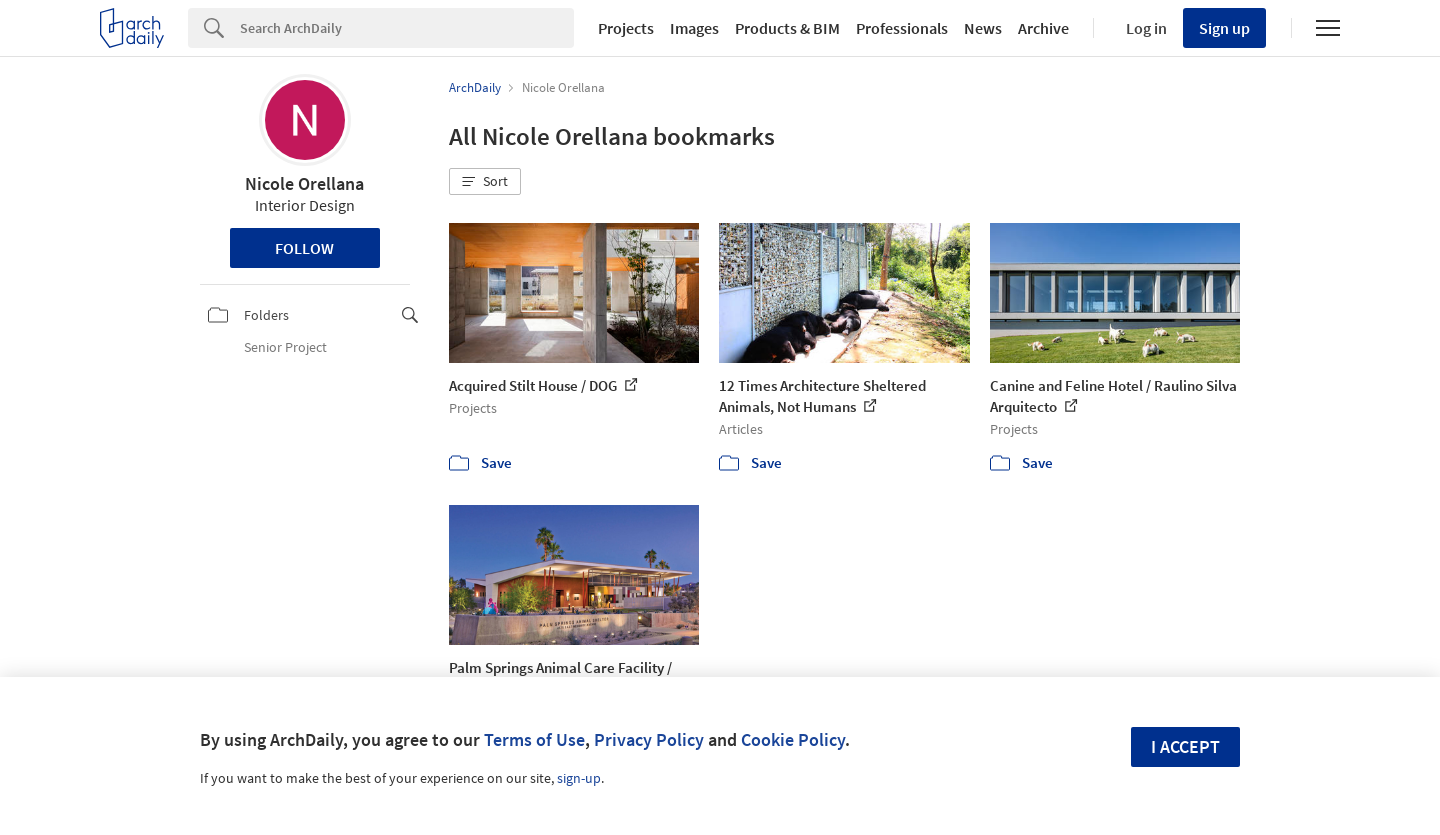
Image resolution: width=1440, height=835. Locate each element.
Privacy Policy (649, 739)
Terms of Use (534, 739)
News (983, 28)
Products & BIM (787, 28)
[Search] (407, 28)
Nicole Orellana (304, 183)
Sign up (1224, 28)
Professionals (902, 28)
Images (694, 28)
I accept (1185, 746)
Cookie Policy (793, 739)
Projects (626, 28)
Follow (304, 248)
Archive (1043, 28)
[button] (485, 182)
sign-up (579, 778)
